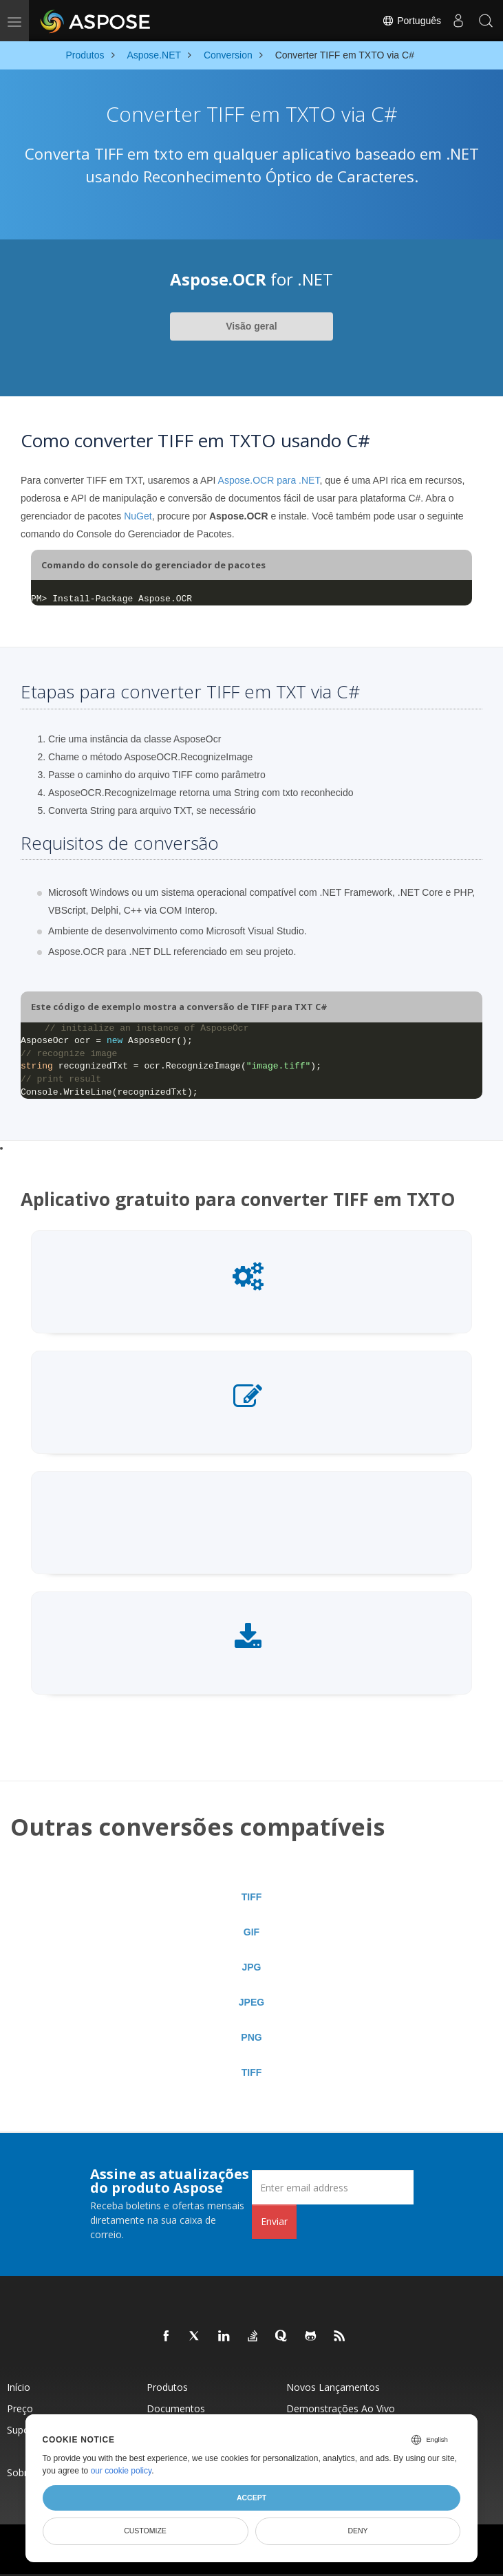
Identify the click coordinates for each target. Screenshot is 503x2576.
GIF (251, 1932)
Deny (357, 2530)
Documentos (176, 2408)
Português (411, 20)
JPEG (251, 2002)
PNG (251, 2037)
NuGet (137, 516)
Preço (20, 2408)
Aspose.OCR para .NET (269, 480)
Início (18, 2387)
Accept (251, 2497)
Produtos (167, 2387)
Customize (145, 2530)
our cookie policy (121, 2471)
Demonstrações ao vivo (340, 2408)
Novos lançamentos (333, 2387)
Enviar (274, 2221)
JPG (251, 1967)
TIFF (252, 1896)
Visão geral (251, 326)
